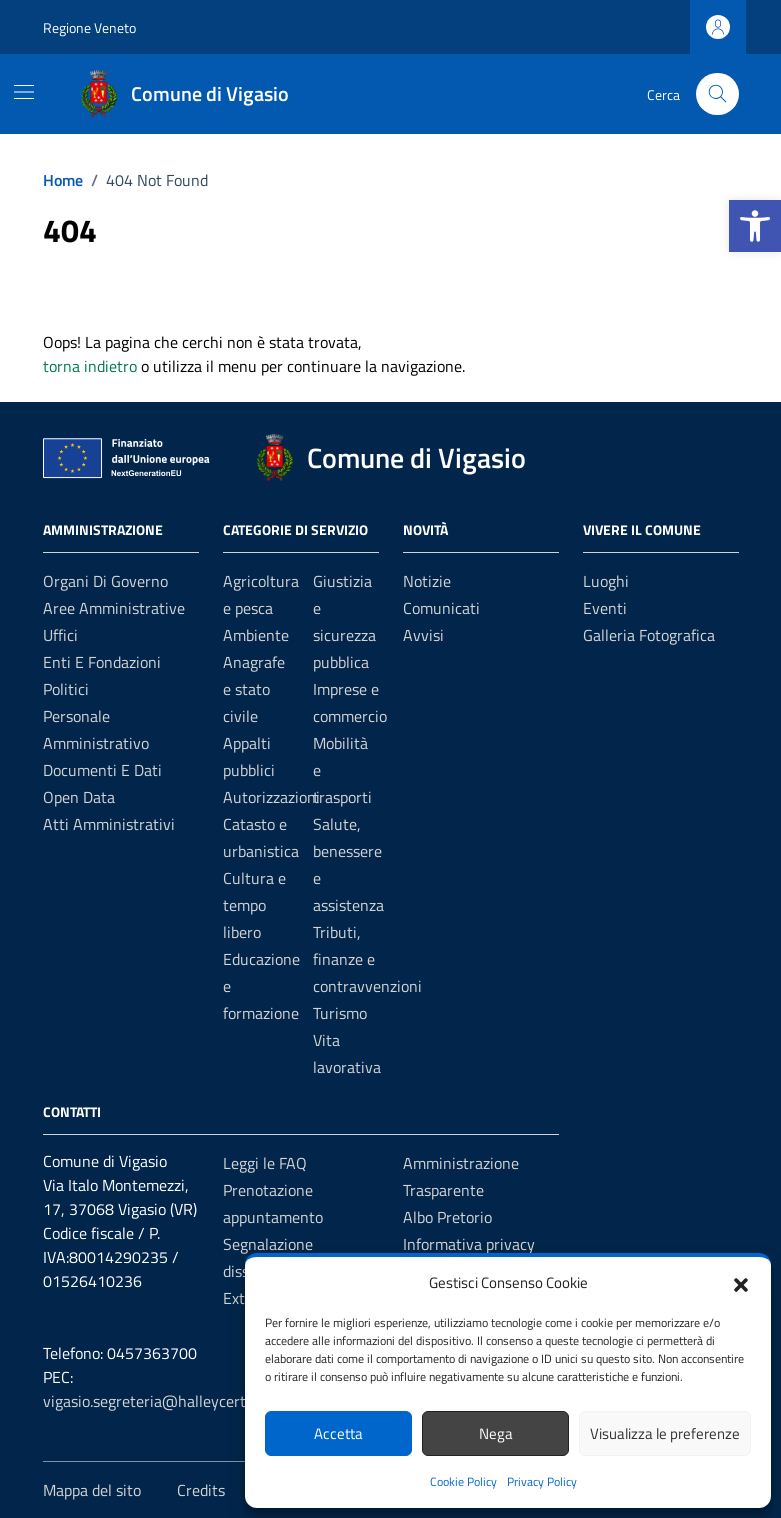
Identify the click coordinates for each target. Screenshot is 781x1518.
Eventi (605, 608)
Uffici (60, 635)
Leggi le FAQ (265, 1163)
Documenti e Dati (102, 770)
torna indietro (90, 366)
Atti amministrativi (109, 824)
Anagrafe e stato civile (254, 689)
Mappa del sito (92, 1490)
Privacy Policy (542, 1481)
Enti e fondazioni (102, 662)
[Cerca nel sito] (717, 94)
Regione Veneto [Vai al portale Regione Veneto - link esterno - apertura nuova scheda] (89, 27)
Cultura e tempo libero (254, 905)
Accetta (338, 1433)
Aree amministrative (114, 608)
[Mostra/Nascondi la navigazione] (24, 92)
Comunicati (441, 608)
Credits (201, 1490)
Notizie (427, 581)
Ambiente (256, 635)
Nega (496, 1433)
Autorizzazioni (271, 797)
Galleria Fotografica (649, 635)
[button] (755, 226)
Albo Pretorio (447, 1217)
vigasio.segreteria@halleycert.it (151, 1401)
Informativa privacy (469, 1244)
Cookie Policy (463, 1481)
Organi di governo (105, 581)
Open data (79, 797)
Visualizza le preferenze (665, 1433)
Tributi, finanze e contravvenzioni (367, 959)
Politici (66, 689)
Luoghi (606, 581)
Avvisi (423, 635)
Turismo (340, 1013)
